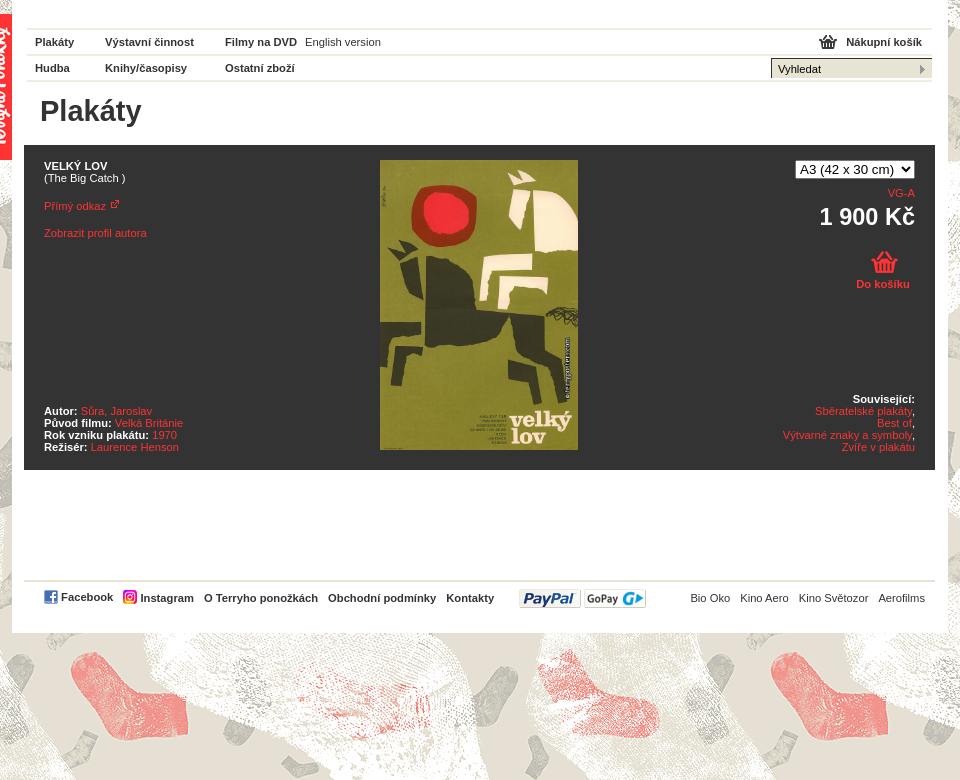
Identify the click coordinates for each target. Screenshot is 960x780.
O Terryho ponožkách (261, 598)
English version (343, 42)
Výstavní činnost (149, 42)
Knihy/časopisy (146, 68)
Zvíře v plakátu (878, 447)
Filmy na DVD (261, 42)
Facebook (87, 597)
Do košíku (882, 284)
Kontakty (470, 598)
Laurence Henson (135, 447)
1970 (164, 435)
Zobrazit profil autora (95, 233)
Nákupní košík (884, 42)
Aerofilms (901, 598)
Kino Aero (764, 598)
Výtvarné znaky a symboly (847, 435)
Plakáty (54, 42)
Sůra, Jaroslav (117, 411)
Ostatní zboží (260, 68)
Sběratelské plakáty (863, 411)
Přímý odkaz (75, 206)
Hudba (52, 68)
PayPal (582, 598)
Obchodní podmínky (382, 598)
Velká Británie (149, 423)
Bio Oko (710, 598)
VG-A (901, 193)
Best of (894, 423)
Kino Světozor (834, 598)
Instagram (166, 598)
